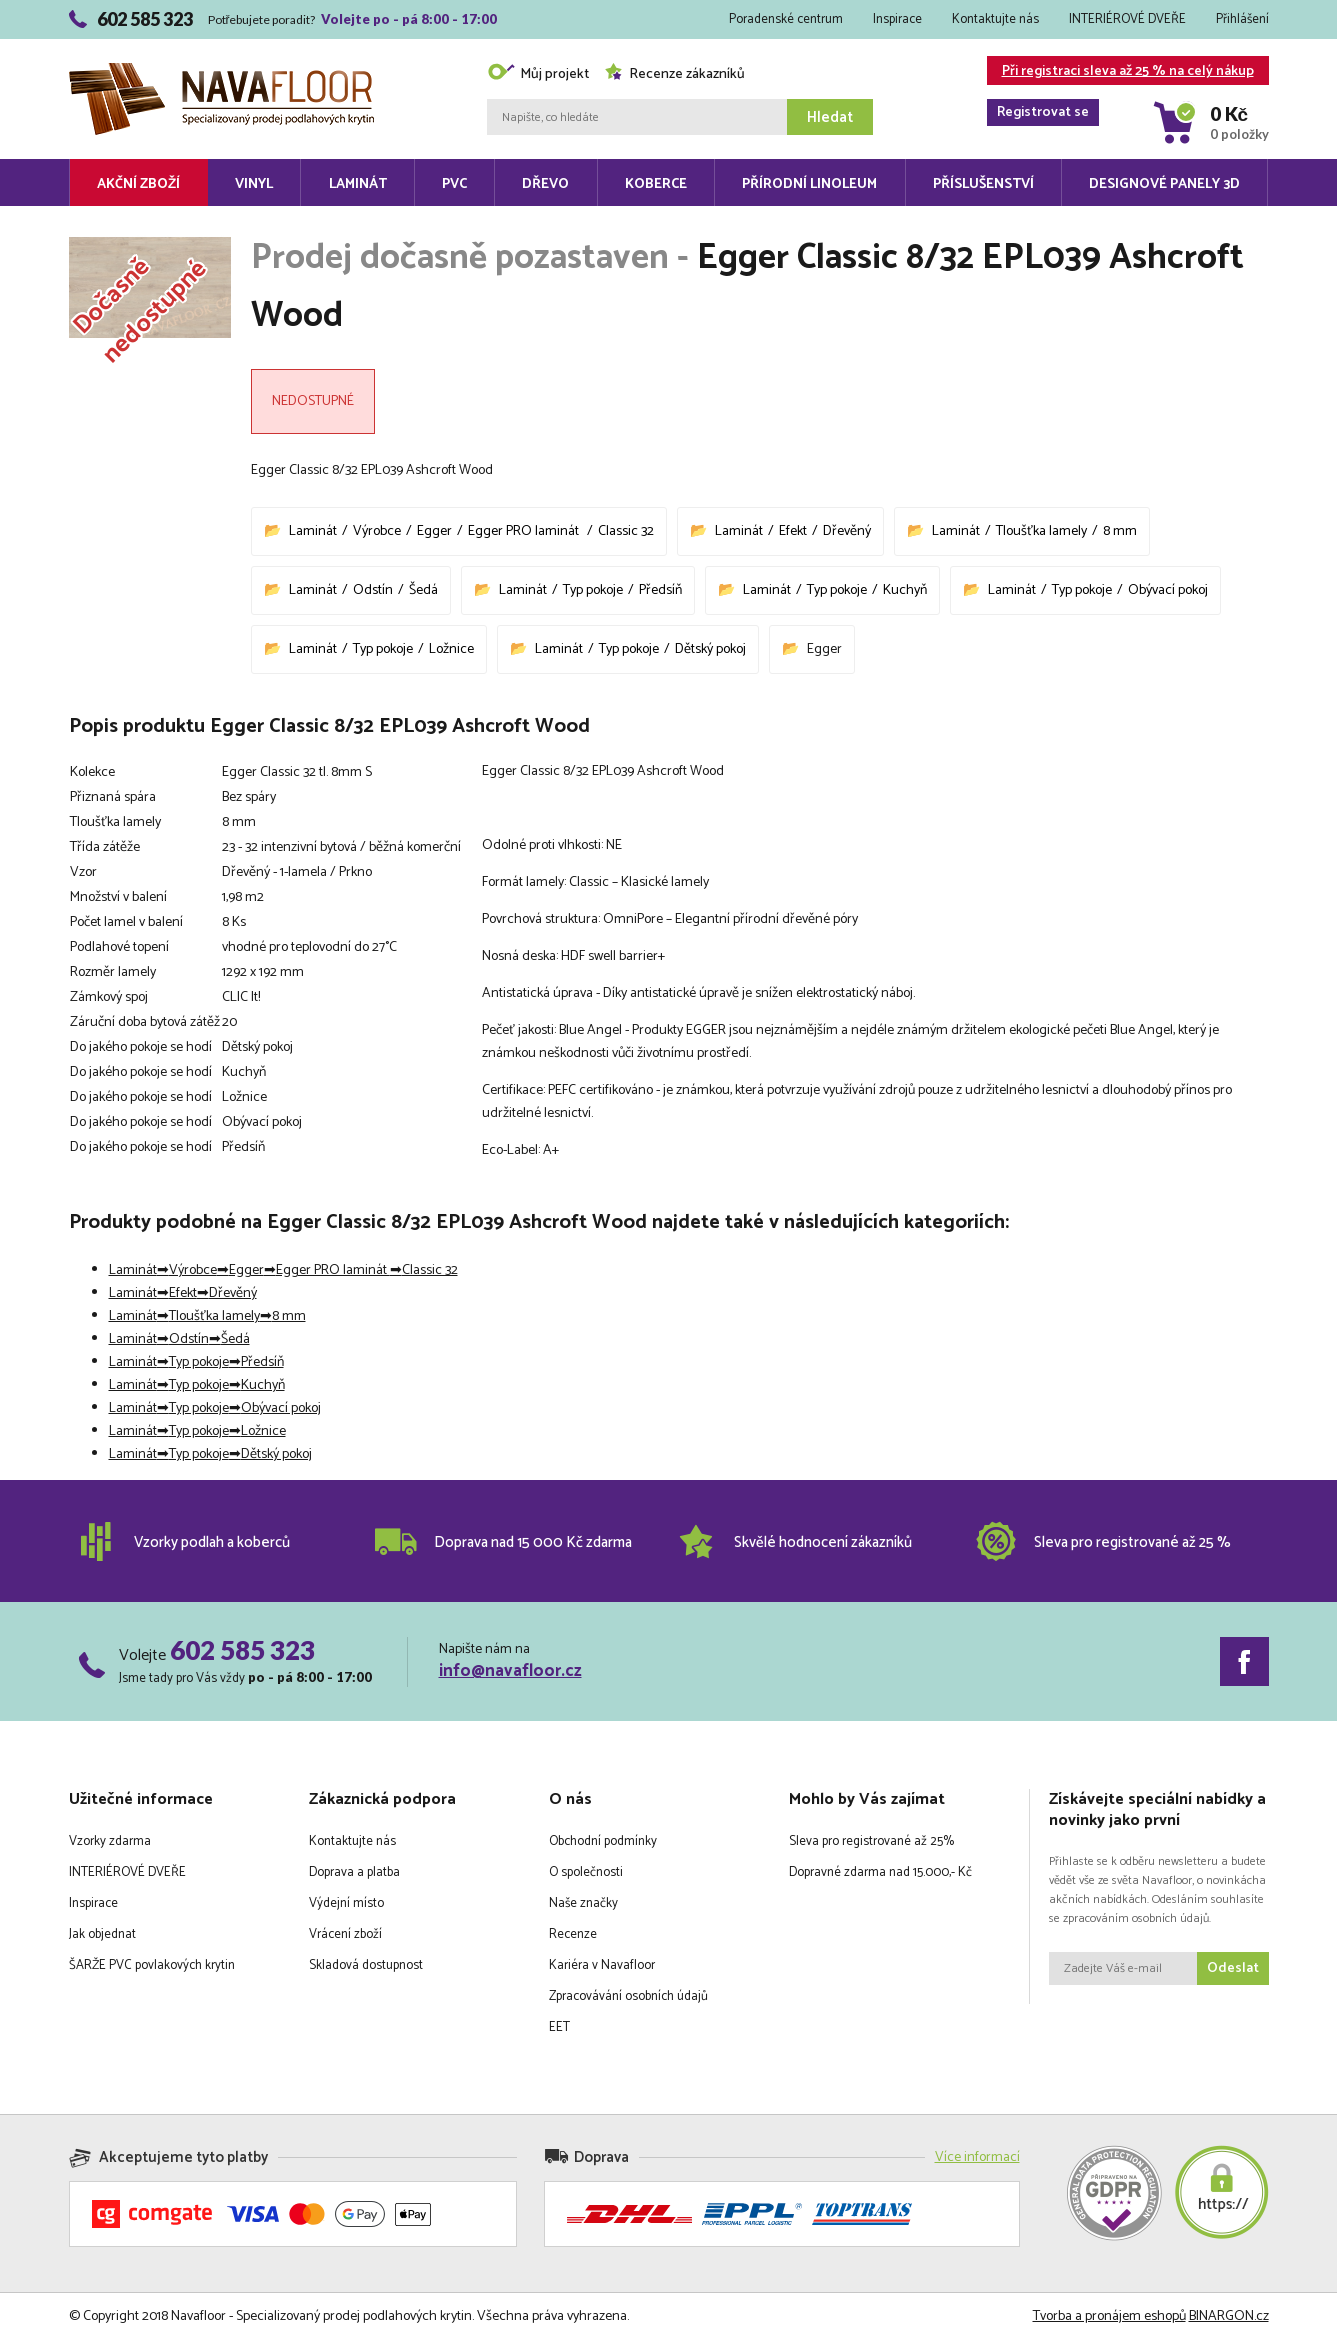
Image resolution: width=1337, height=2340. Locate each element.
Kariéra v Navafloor (602, 1965)
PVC (454, 184)
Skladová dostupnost (366, 1965)
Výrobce (377, 531)
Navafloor (221, 70)
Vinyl (254, 184)
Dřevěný (847, 531)
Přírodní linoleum (809, 184)
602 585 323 (242, 1650)
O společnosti (586, 1872)
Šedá (423, 590)
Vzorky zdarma (110, 1841)
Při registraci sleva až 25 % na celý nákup (1120, 72)
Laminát (358, 184)
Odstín (373, 590)
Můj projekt (538, 74)
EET (559, 2027)
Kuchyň (905, 590)
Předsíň (660, 590)
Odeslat (1233, 1968)
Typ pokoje (593, 590)
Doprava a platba (354, 1872)
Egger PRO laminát (525, 531)
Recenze (573, 1934)
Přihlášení (1242, 19)
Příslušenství (983, 184)
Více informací (977, 2157)
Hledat (830, 117)
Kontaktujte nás (995, 19)
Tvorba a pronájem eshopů (1109, 2316)
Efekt (793, 531)
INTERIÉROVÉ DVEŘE (1127, 19)
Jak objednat (102, 1934)
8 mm (1120, 531)
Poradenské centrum (786, 19)
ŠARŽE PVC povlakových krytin (152, 1965)
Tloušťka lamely (1041, 531)
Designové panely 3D (1164, 184)
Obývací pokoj (1168, 590)
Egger (434, 531)
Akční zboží (138, 184)
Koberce (656, 184)
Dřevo (545, 184)
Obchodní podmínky (603, 1841)
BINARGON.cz (1229, 2316)
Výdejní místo (346, 1903)
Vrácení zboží (345, 1934)
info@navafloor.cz (510, 1671)
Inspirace (897, 19)
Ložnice (451, 649)
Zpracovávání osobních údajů (628, 1996)
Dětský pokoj (710, 649)
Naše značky (583, 1903)
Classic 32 (626, 531)
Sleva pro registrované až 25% (871, 1841)
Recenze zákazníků (674, 74)
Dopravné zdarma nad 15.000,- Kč (880, 1872)
